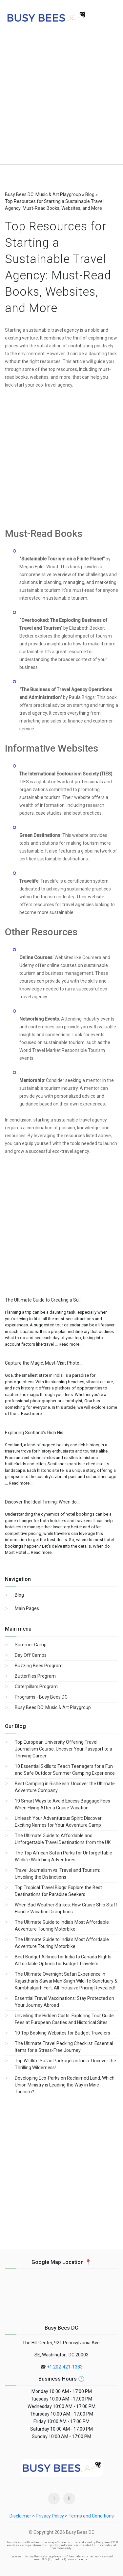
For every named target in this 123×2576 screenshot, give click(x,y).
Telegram (84, 2559)
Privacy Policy (50, 2515)
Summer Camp (31, 1644)
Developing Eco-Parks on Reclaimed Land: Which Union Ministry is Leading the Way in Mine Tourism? (64, 2084)
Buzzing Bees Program (39, 1665)
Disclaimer (20, 2515)
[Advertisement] (61, 100)
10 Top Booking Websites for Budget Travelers (62, 2033)
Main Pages (27, 1608)
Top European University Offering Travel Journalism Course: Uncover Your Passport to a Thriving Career (63, 1748)
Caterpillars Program (36, 1686)
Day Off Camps (31, 1655)
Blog (19, 1595)
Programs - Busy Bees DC (41, 1697)
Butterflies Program (35, 1676)
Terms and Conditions (91, 2515)
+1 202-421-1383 (65, 2366)
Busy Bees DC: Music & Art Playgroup (53, 1707)
